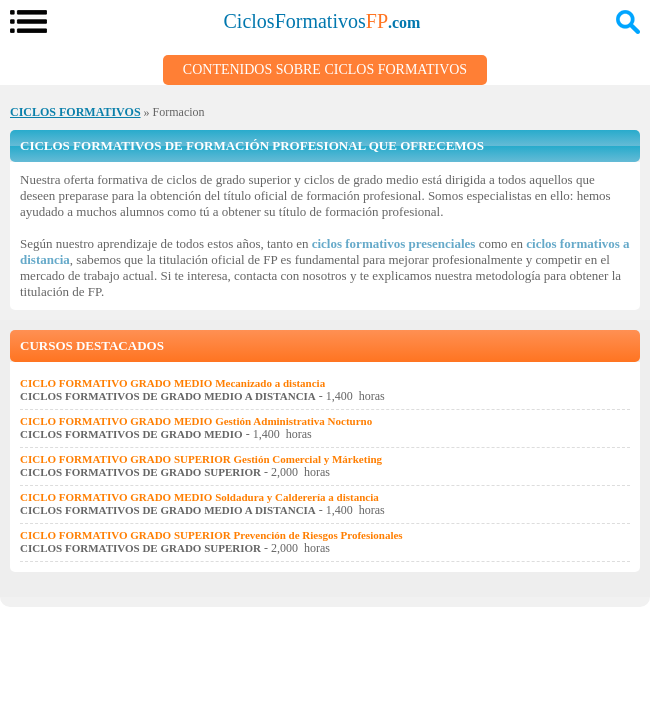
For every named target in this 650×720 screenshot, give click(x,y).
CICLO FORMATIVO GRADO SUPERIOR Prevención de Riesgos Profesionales (211, 535)
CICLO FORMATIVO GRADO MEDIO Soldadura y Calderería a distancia (199, 497)
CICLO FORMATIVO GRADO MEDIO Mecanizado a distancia (172, 383)
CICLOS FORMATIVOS (75, 112)
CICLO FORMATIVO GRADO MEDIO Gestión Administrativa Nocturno (196, 421)
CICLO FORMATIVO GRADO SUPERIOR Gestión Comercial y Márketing (201, 459)
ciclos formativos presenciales (394, 243)
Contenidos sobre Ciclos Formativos (325, 69)
